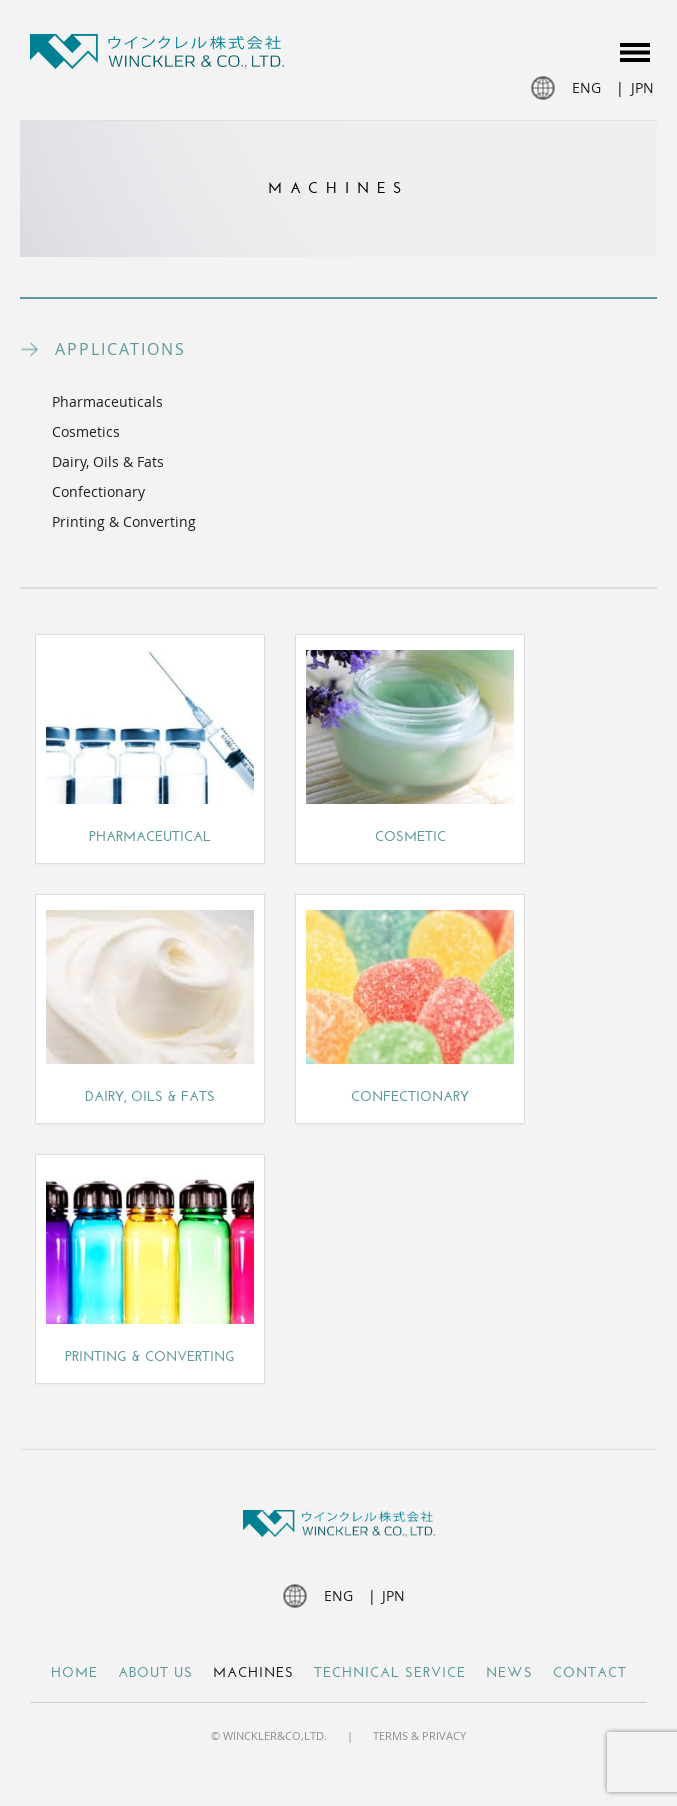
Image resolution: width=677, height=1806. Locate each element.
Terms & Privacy (419, 1735)
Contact (590, 1672)
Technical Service (390, 1672)
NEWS (509, 1672)
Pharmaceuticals (107, 401)
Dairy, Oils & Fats (108, 461)
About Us (155, 1672)
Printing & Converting (124, 521)
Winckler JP (157, 54)
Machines (253, 1672)
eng (586, 87)
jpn (642, 87)
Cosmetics (86, 431)
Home (74, 1672)
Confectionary (98, 491)
